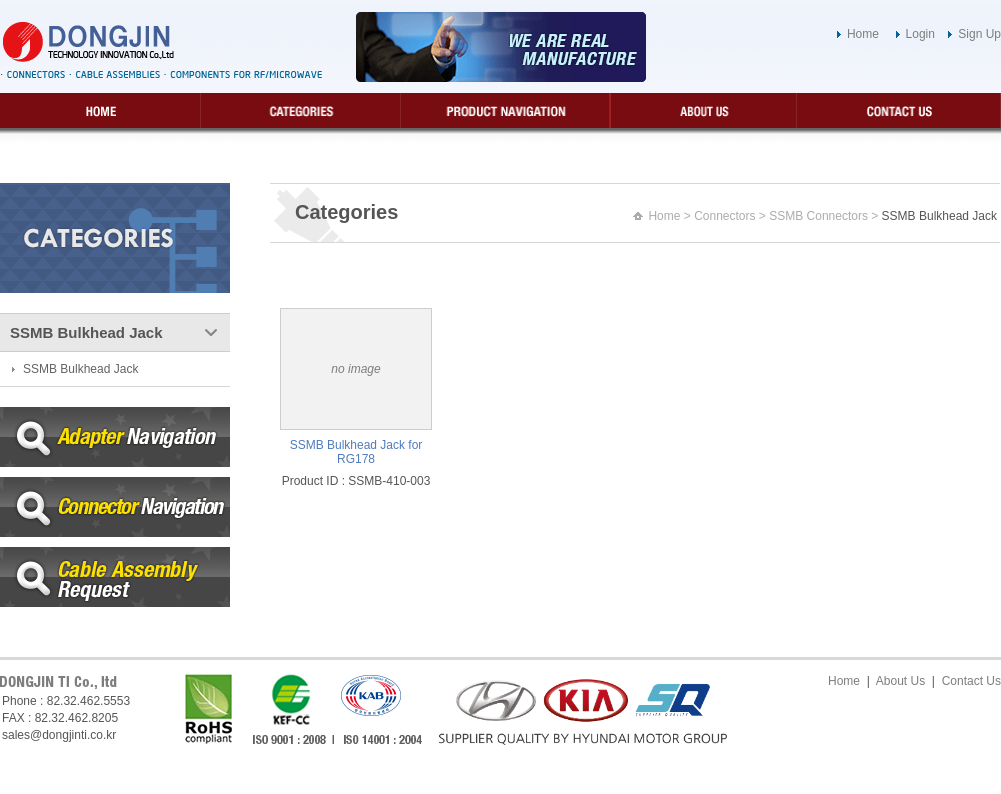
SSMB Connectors (818, 216)
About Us (900, 681)
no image (355, 369)
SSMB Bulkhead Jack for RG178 (356, 452)
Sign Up (979, 34)
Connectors (724, 216)
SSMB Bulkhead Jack (80, 369)
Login (920, 34)
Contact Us (971, 681)
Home (863, 34)
